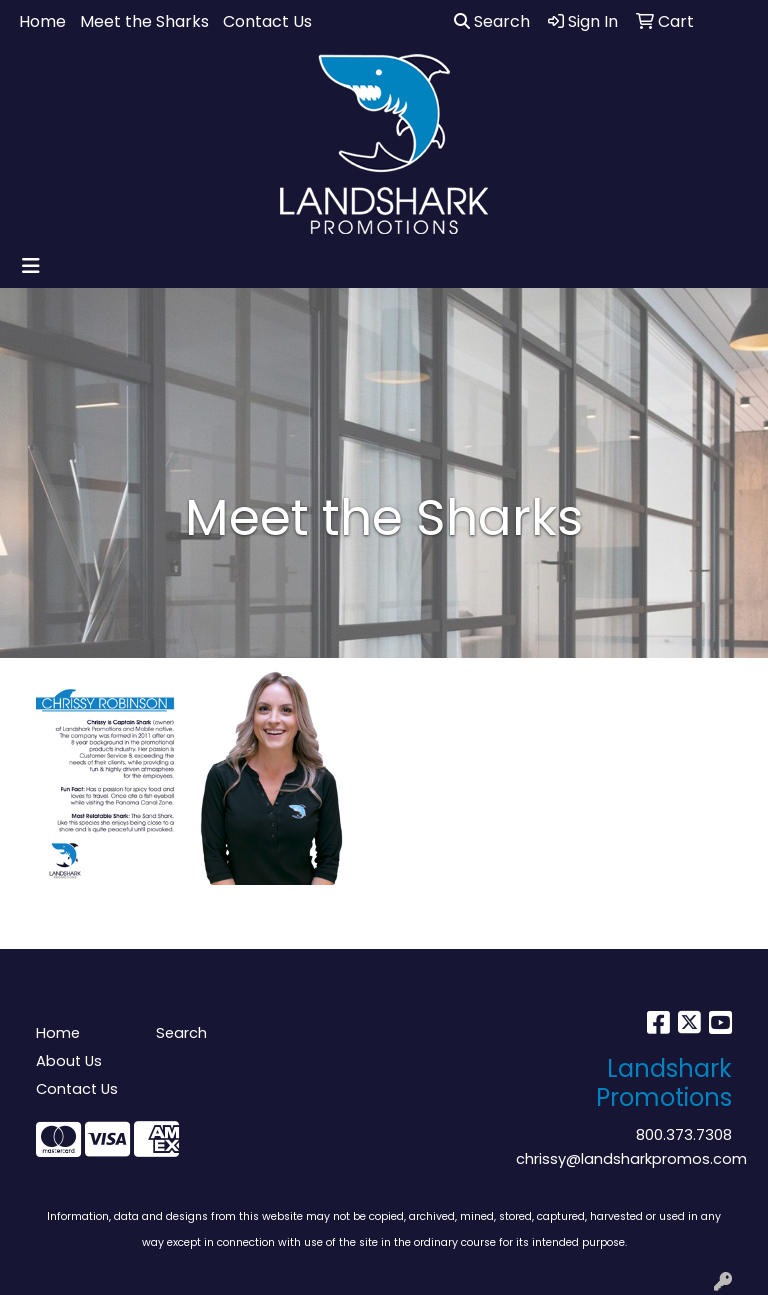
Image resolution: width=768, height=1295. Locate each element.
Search (492, 21)
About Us (69, 1061)
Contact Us (267, 21)
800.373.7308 (684, 1135)
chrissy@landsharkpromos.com (631, 1159)
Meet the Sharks (144, 21)
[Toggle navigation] (31, 266)
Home (42, 21)
